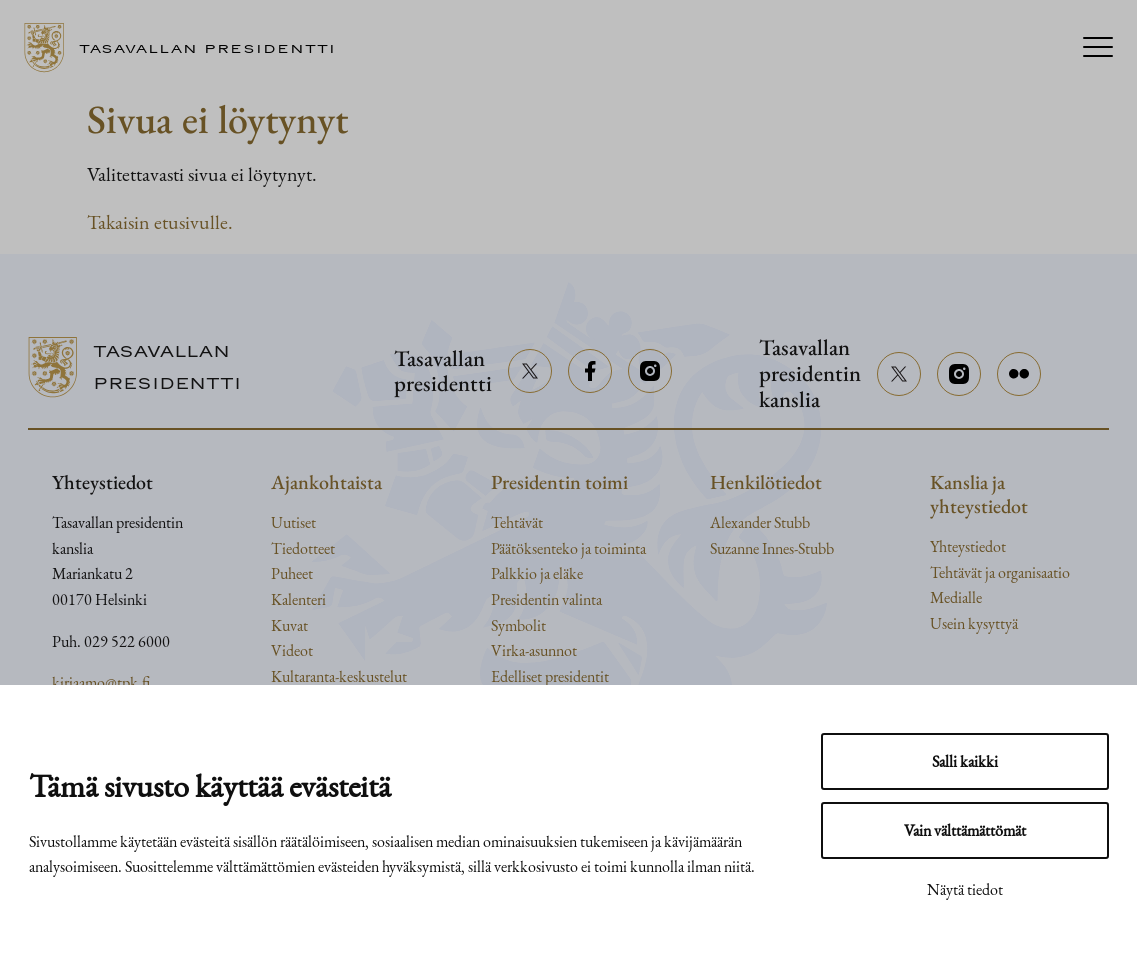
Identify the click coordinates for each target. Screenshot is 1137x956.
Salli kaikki (965, 761)
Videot (292, 650)
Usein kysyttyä (974, 623)
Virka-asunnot (534, 650)
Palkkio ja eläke (537, 573)
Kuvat (289, 625)
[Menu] (1098, 48)
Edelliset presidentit (550, 676)
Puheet (292, 573)
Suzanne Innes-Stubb (772, 548)
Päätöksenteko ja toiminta (568, 548)
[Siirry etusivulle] (187, 48)
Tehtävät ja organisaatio (1000, 572)
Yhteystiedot (968, 546)
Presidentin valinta (546, 599)
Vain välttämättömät (965, 830)
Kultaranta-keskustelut (339, 676)
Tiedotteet (303, 548)
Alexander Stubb (760, 522)
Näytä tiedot (965, 889)
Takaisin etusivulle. (160, 222)
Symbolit (518, 625)
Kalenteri (298, 599)
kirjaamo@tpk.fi (101, 682)
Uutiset (293, 522)
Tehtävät (517, 522)
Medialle (956, 597)
